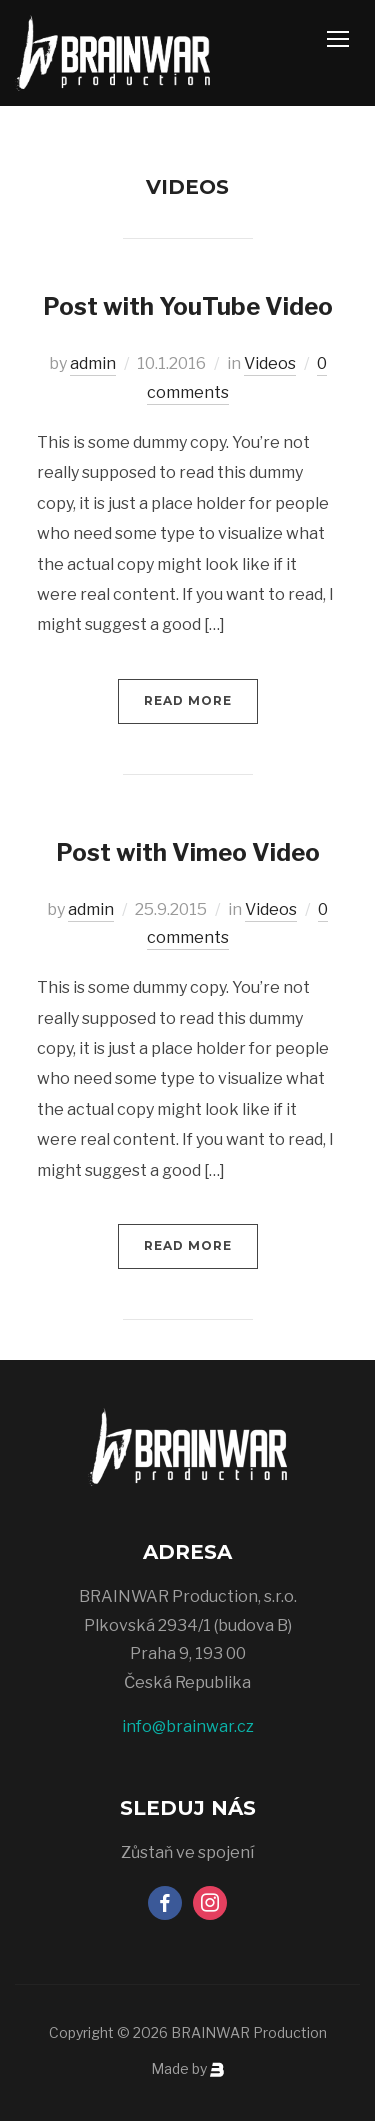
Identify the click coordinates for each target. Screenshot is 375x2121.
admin (93, 363)
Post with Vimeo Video (188, 852)
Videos (270, 363)
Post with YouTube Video (188, 306)
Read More (188, 700)
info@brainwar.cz (188, 1726)
